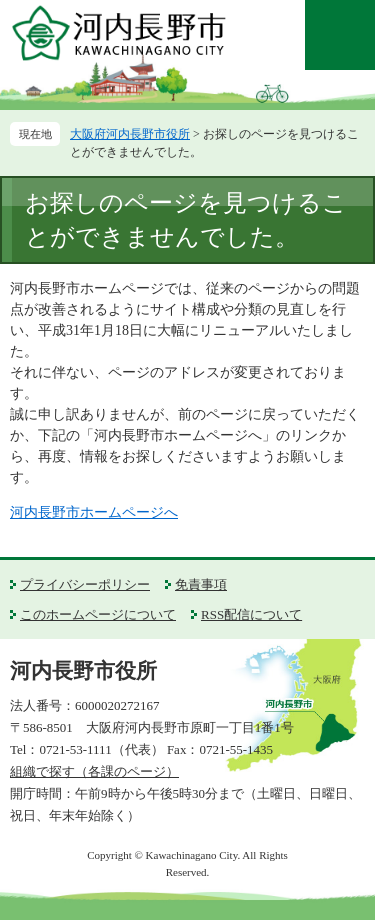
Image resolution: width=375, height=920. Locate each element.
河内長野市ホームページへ (94, 512)
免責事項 (201, 584)
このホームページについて (98, 614)
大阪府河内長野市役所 (130, 134)
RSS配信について (251, 614)
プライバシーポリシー (85, 584)
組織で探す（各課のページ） (94, 771)
